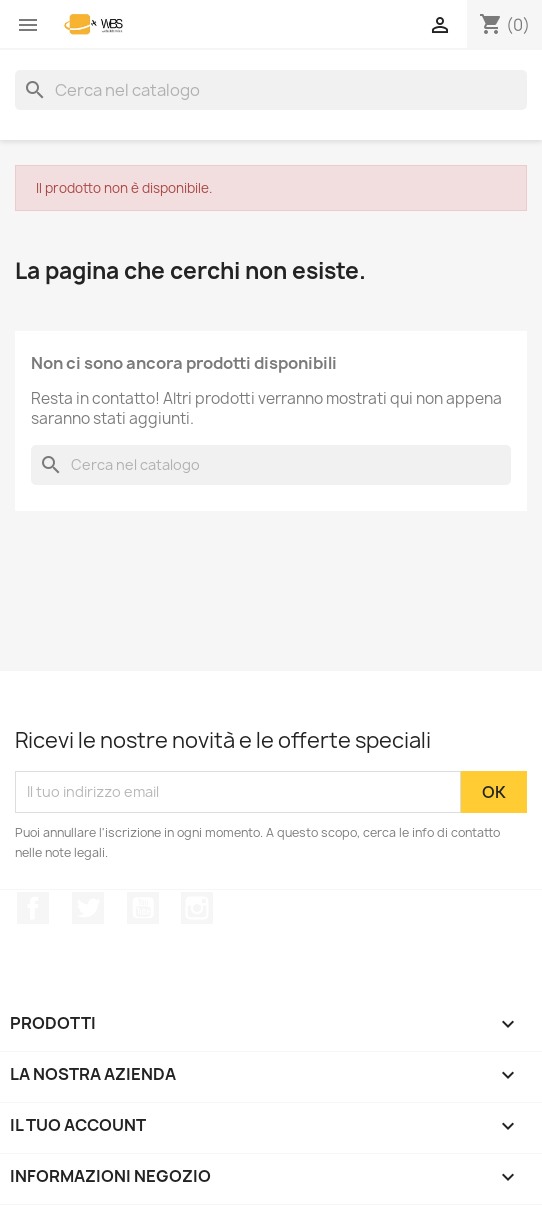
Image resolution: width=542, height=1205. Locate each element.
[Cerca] (271, 90)
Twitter (88, 908)
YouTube (143, 908)
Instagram (197, 908)
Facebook (33, 908)
